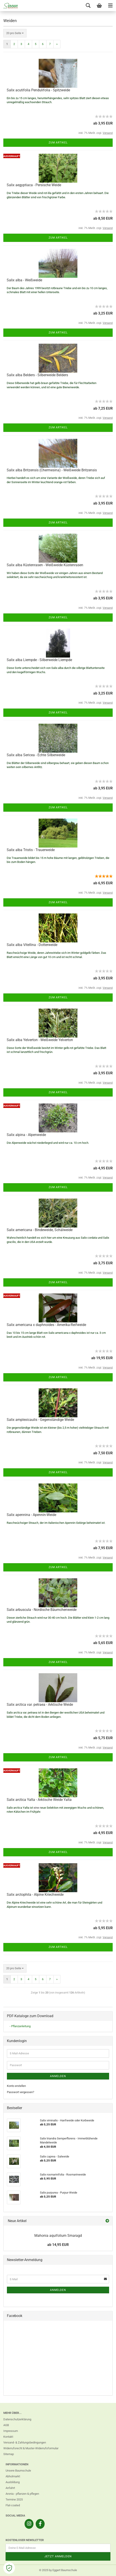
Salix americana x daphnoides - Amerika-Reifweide (46, 1325)
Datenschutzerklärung (17, 2419)
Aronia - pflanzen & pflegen (22, 2493)
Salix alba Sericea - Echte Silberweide (36, 755)
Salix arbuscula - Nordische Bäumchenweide (42, 1610)
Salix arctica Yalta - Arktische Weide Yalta (39, 1800)
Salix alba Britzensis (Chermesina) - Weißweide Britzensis (52, 470)
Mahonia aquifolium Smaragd (58, 2235)
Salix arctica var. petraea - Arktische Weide (40, 1704)
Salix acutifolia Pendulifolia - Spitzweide (38, 90)
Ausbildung (13, 2482)
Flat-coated (13, 2505)
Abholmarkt (13, 2476)
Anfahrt (10, 2488)
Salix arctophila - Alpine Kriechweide (35, 1894)
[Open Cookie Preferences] (9, 2568)
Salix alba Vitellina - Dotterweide (32, 945)
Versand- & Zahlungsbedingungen (24, 2442)
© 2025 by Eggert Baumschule (58, 2570)
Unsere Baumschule (18, 2470)
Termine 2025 (14, 2499)
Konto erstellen (16, 2086)
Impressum (10, 2431)
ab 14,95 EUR (58, 2245)
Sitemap (8, 2454)
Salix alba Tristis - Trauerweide (31, 850)
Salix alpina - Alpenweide (26, 1135)
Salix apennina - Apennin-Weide (31, 1515)
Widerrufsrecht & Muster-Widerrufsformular (30, 2448)
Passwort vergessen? (20, 2092)
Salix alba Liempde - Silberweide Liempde (39, 660)
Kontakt (8, 2436)
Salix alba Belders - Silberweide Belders (37, 375)
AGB (6, 2425)
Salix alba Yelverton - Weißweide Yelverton (40, 1040)
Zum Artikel (58, 142)
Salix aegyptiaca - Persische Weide (34, 185)
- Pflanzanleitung (20, 2026)
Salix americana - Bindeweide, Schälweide (39, 1230)
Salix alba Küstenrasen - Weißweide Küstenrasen (45, 565)
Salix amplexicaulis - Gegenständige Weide (40, 1420)
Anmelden (58, 2076)
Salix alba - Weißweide (24, 280)
